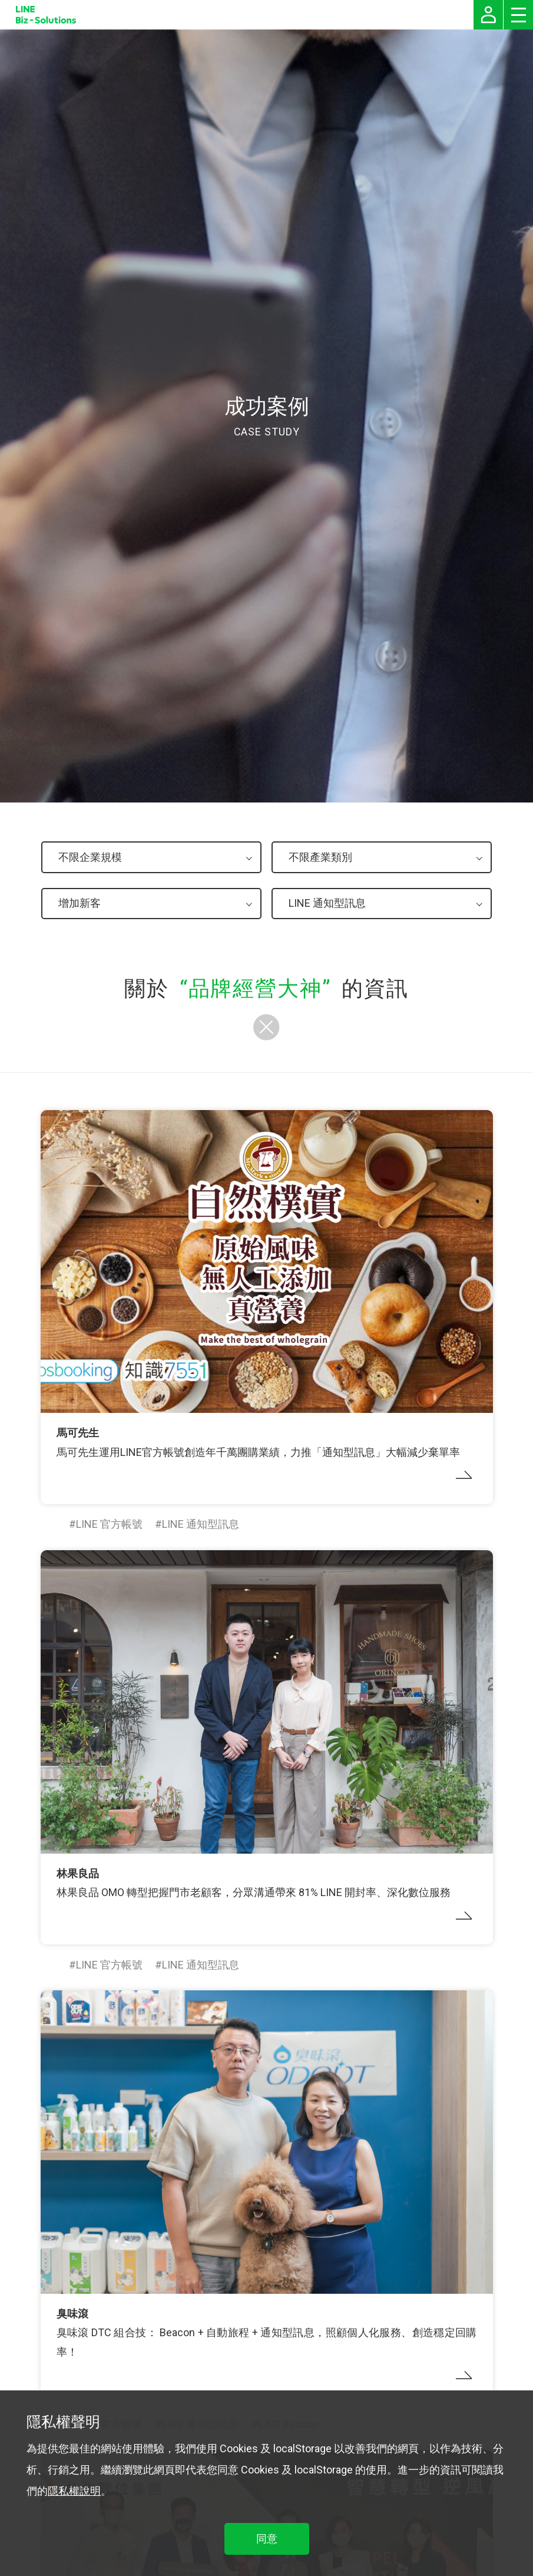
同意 (266, 2538)
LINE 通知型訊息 (200, 1524)
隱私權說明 (74, 2491)
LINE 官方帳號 (109, 1524)
